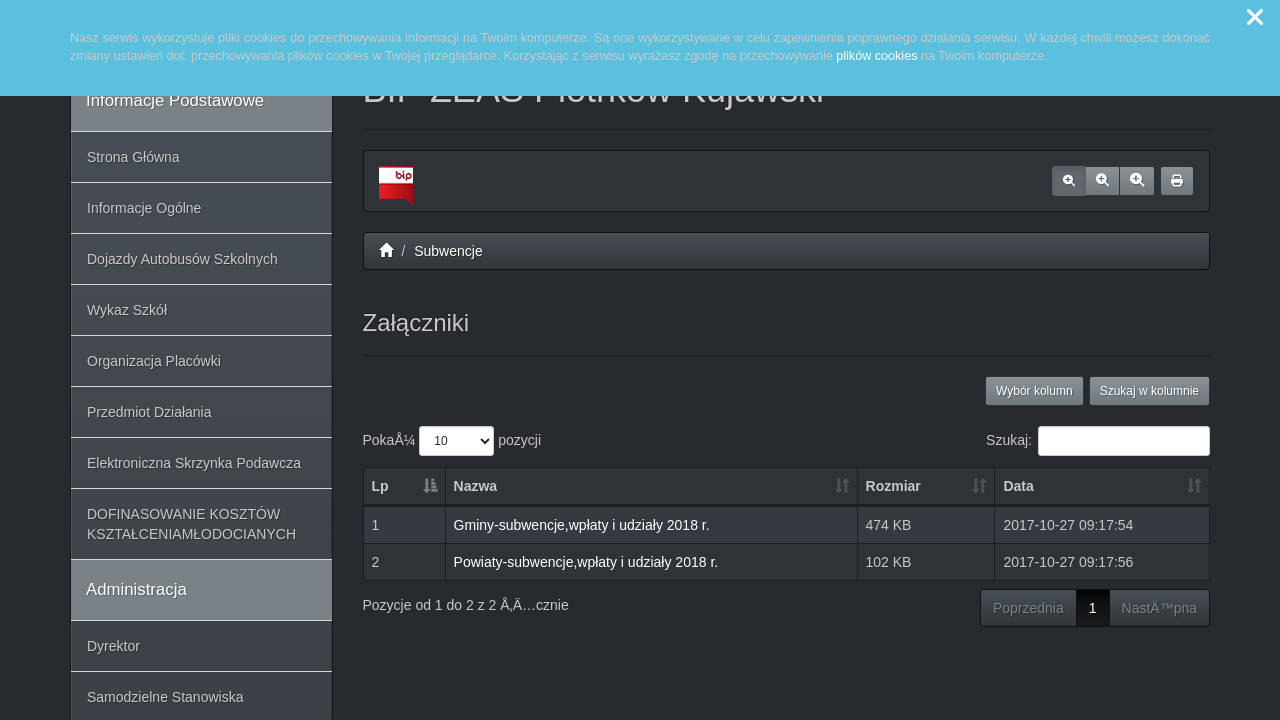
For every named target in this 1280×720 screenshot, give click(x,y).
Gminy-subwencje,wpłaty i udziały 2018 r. (582, 525)
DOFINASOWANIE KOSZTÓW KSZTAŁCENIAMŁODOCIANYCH (191, 524)
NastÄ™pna (1159, 608)
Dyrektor (113, 646)
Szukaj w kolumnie (1149, 391)
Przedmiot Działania (149, 412)
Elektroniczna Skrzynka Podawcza (194, 463)
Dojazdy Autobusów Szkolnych (182, 259)
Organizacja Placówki (154, 361)
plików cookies (876, 56)
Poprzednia (1028, 608)
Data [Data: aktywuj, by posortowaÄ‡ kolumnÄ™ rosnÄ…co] (1018, 486)
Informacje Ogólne (144, 208)
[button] (1255, 18)
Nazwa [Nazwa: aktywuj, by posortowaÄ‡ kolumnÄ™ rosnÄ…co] (476, 486)
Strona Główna (133, 157)
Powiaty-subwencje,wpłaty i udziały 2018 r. (586, 562)
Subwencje (448, 251)
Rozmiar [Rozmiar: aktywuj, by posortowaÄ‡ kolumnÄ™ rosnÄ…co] (893, 486)
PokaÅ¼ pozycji (452, 441)
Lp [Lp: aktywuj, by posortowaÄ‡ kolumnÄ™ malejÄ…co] (380, 486)
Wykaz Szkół (127, 310)
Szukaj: (1098, 441)
